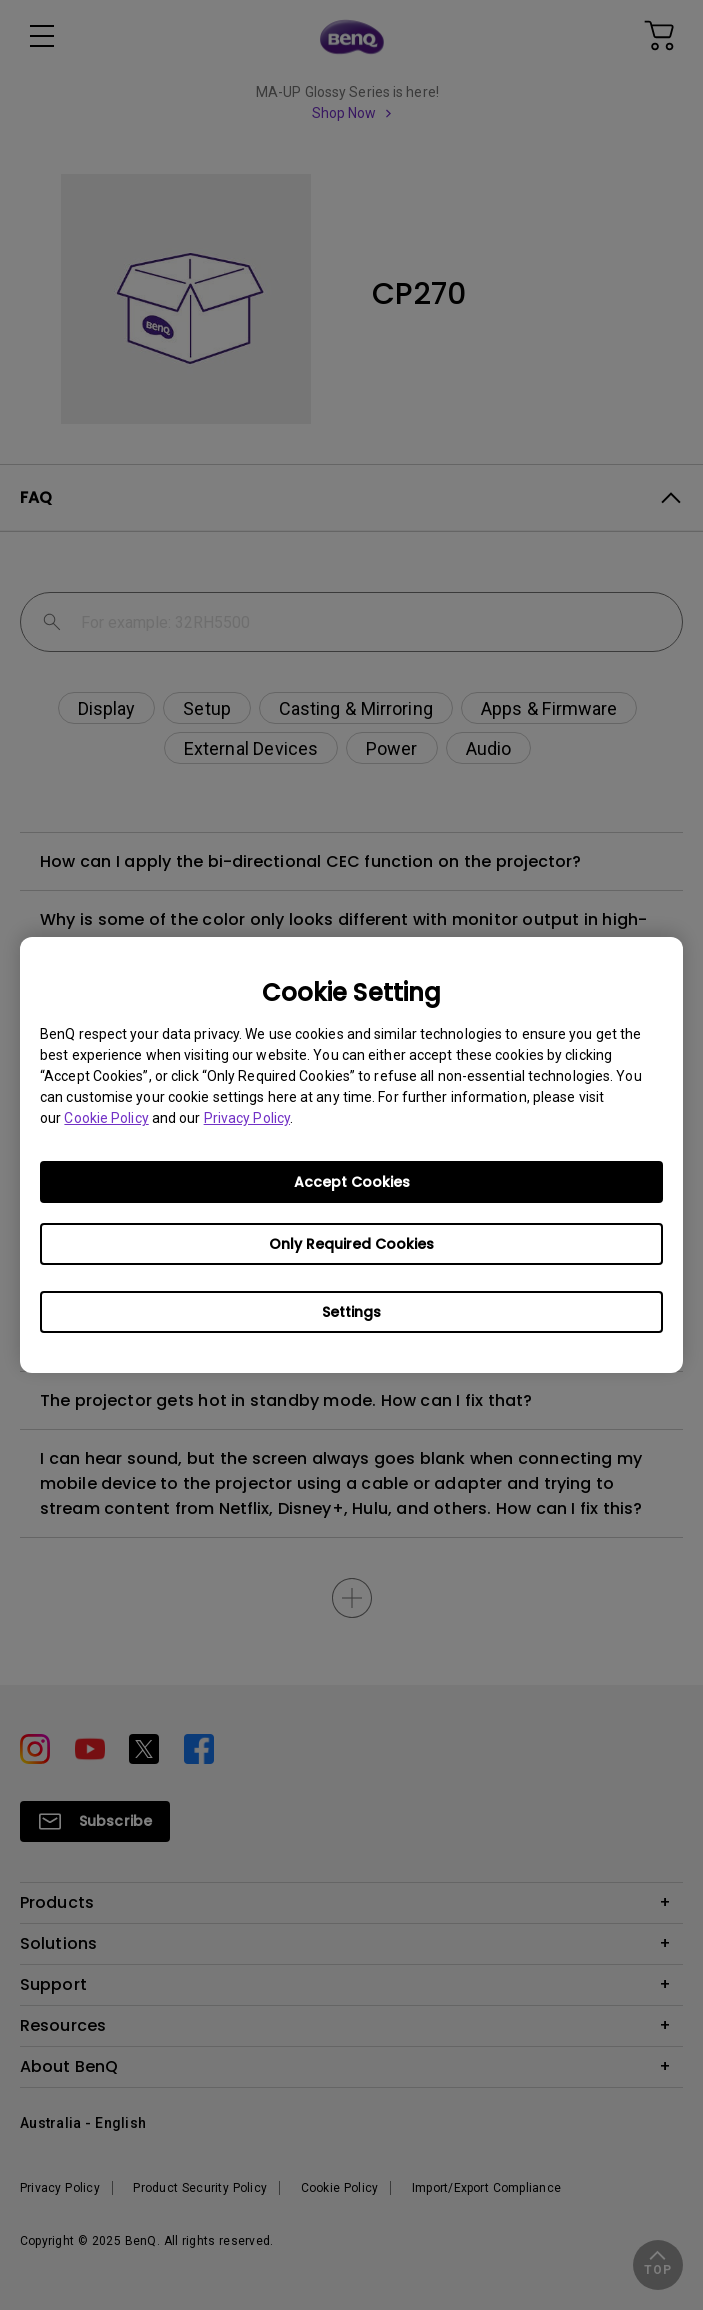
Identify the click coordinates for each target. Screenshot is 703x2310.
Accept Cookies (352, 1182)
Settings (351, 1312)
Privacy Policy (247, 1118)
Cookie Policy (106, 1118)
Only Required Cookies (351, 1244)
